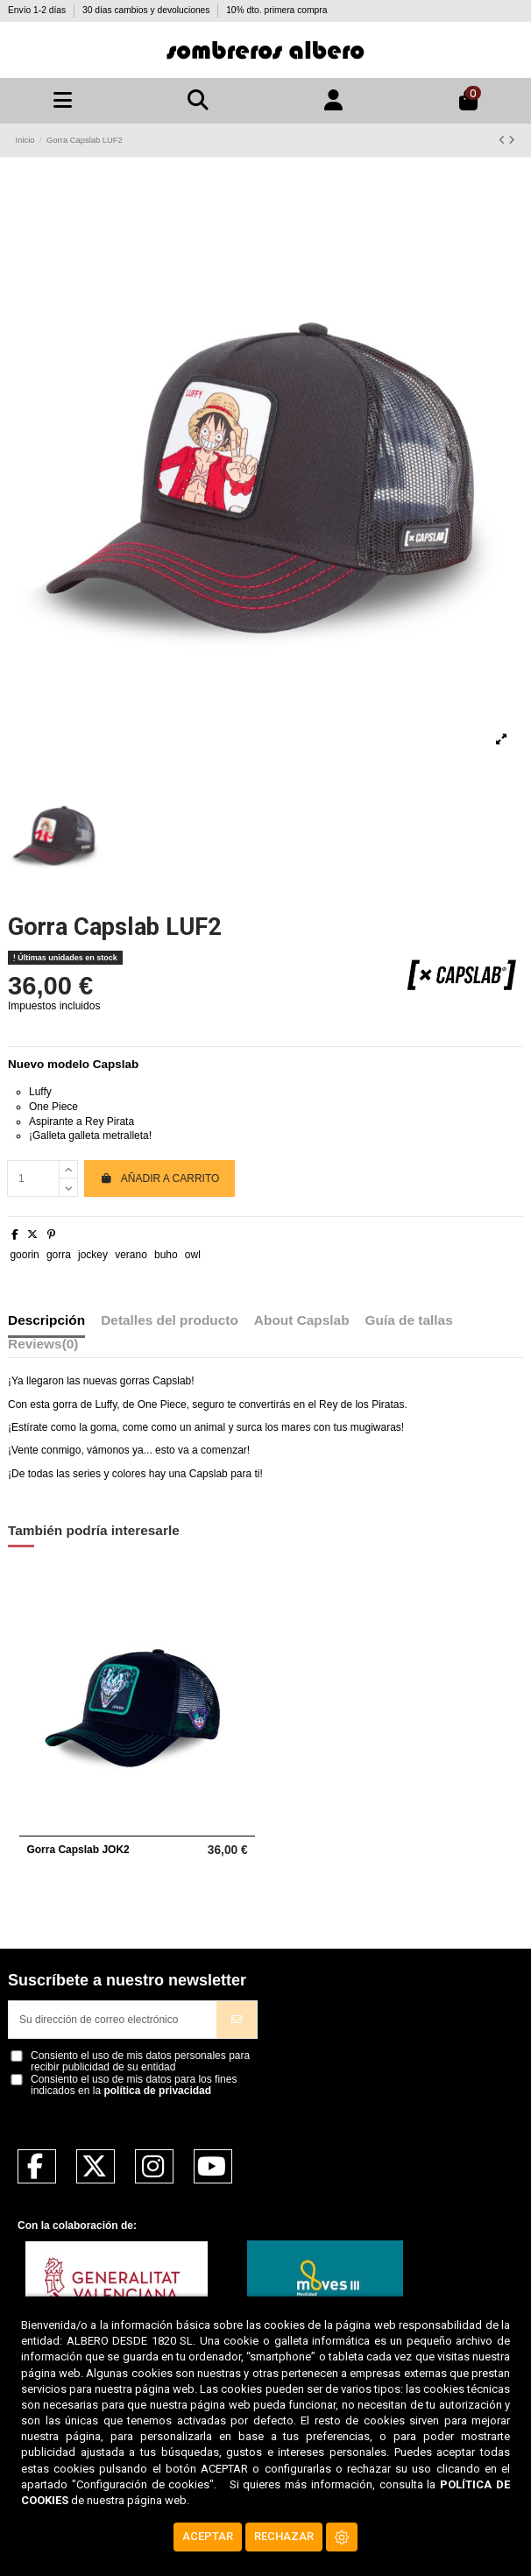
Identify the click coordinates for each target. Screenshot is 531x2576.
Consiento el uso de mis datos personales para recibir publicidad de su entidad (140, 2061)
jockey (93, 1255)
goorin (24, 1255)
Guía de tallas (409, 1320)
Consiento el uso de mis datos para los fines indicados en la (134, 2085)
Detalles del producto (169, 1320)
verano (131, 1255)
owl (193, 1255)
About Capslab (302, 1320)
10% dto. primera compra (276, 10)
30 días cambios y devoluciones (147, 10)
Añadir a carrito (159, 1178)
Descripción (46, 1320)
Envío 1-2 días (38, 10)
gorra (58, 1255)
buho (166, 1255)
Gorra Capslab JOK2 (77, 1850)
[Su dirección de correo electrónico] (113, 2019)
